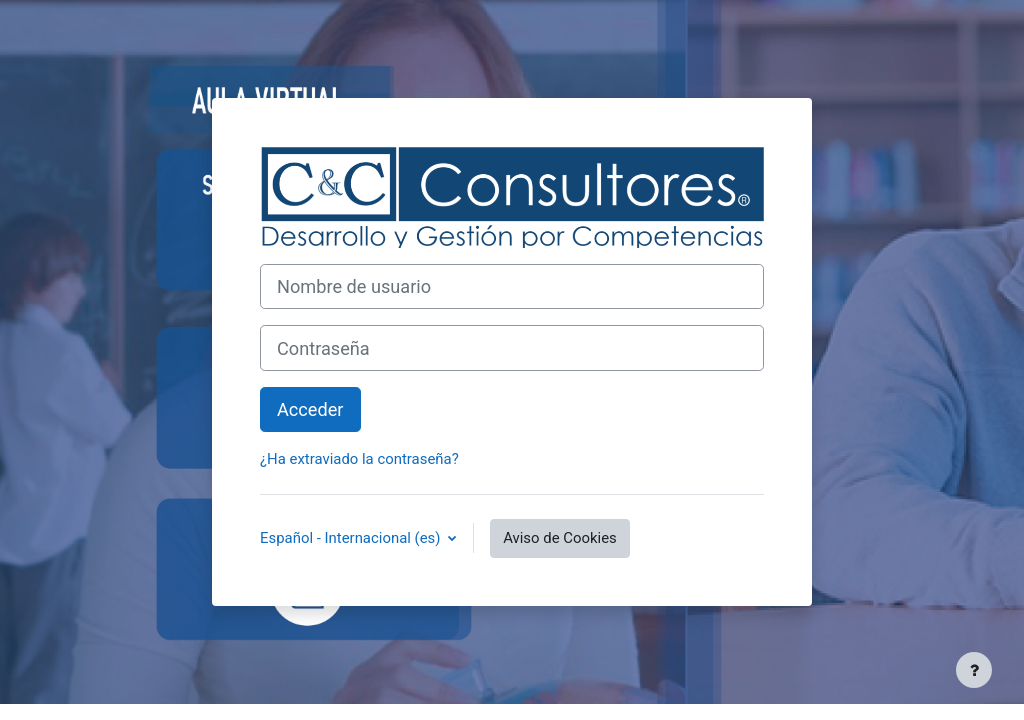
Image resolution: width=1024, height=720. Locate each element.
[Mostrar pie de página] (974, 670)
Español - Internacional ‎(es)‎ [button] (352, 538)
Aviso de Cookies (560, 538)
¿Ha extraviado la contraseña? (359, 459)
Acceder (310, 409)
